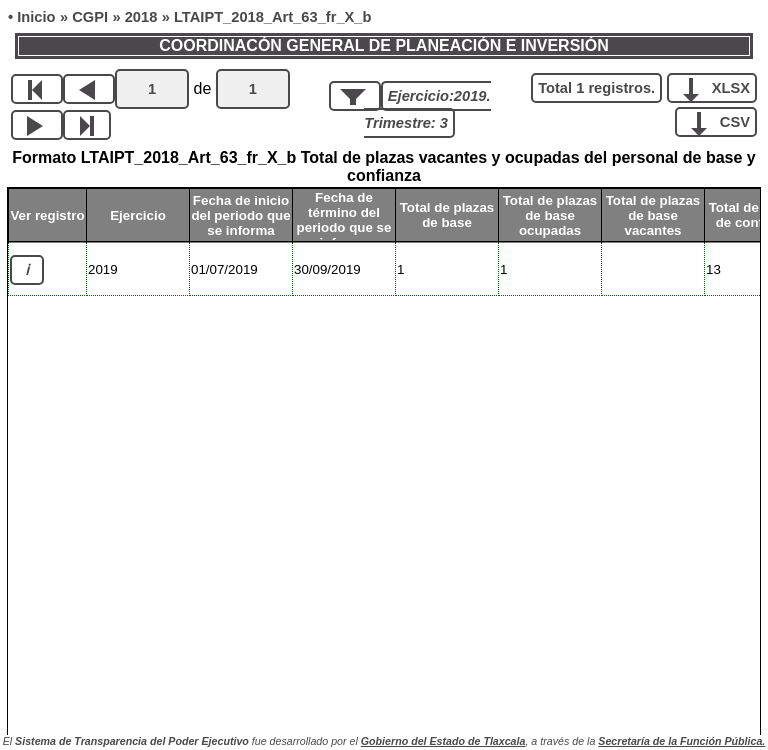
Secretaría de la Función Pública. (681, 741)
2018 (141, 17)
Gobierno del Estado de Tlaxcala (443, 741)
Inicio (36, 17)
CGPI (90, 17)
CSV (723, 121)
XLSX (719, 87)
